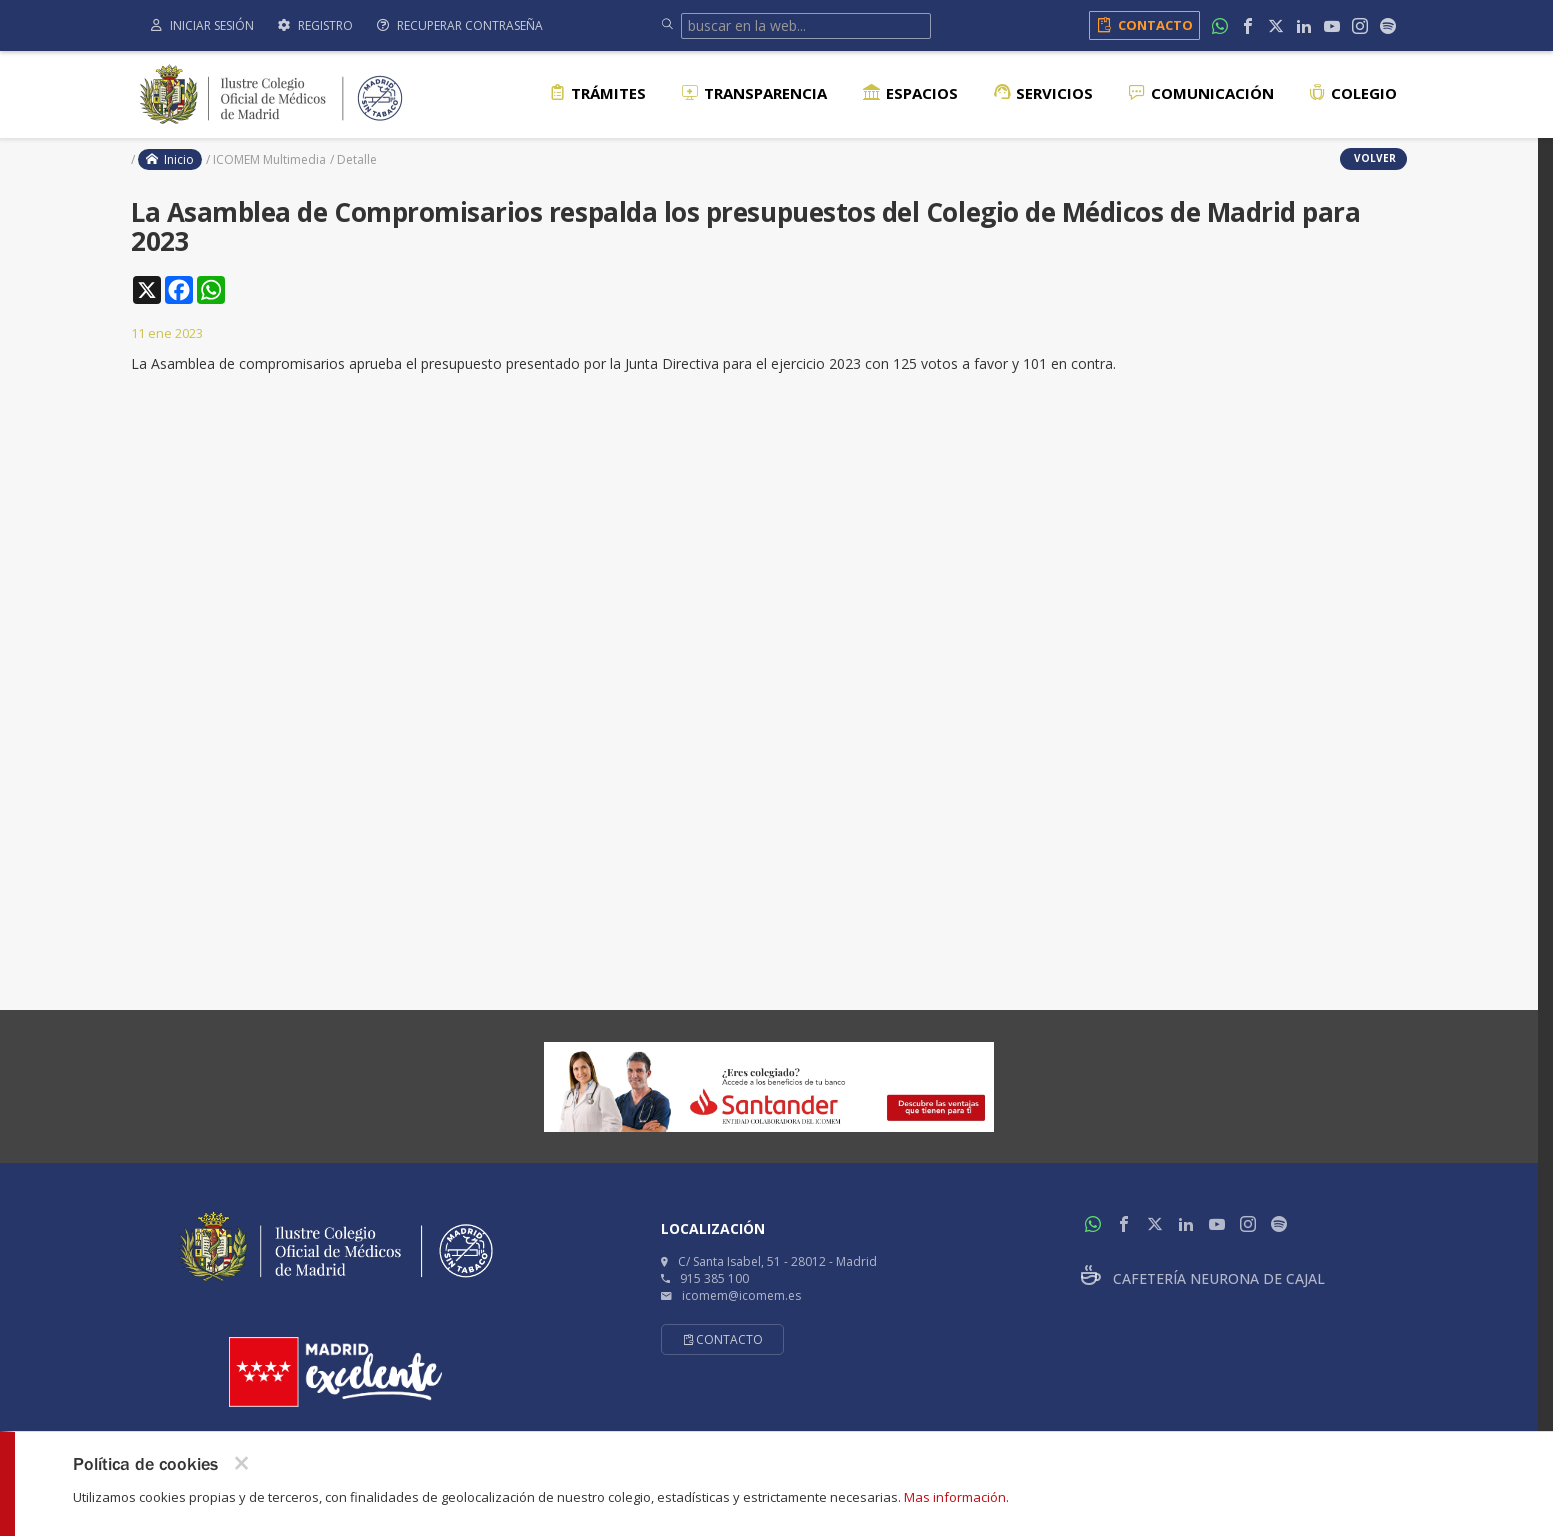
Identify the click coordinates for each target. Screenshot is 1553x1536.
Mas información (955, 1497)
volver (1373, 158)
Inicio (170, 159)
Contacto (1141, 25)
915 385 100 (714, 1278)
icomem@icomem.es (741, 1295)
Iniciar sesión (202, 25)
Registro (315, 25)
